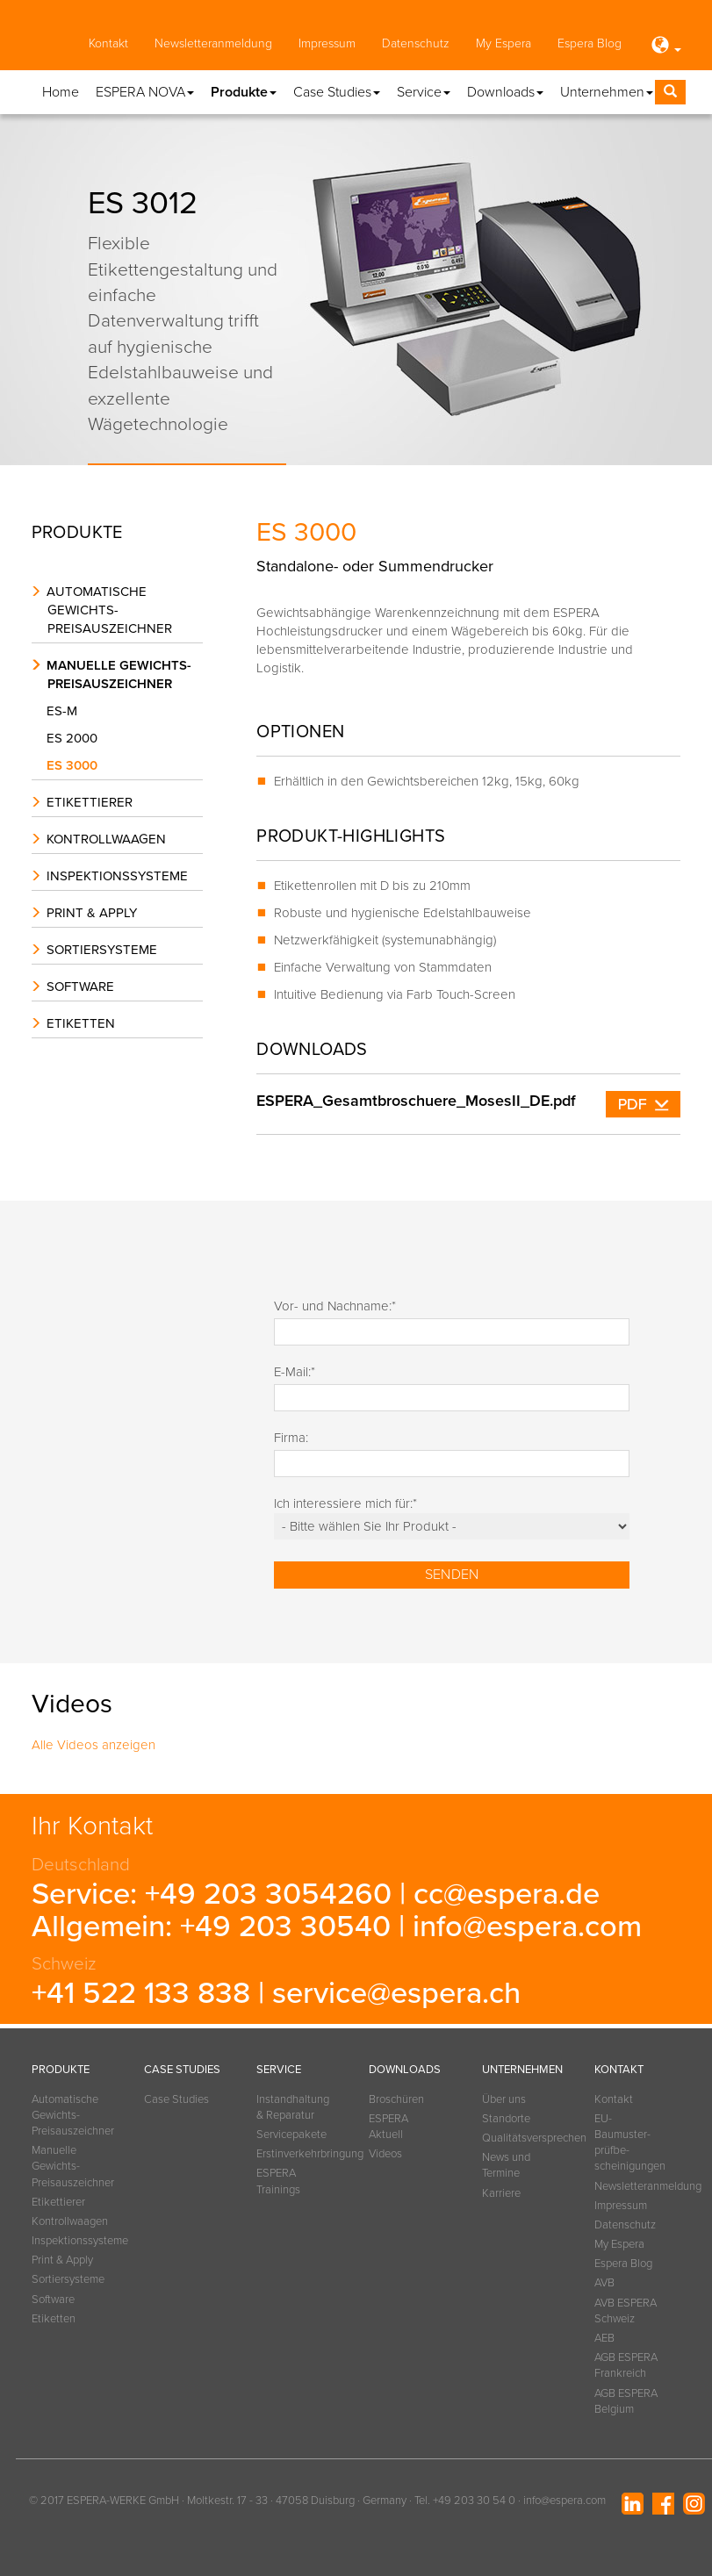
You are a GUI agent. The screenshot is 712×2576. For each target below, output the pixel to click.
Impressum (327, 43)
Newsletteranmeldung (213, 43)
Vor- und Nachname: (335, 1306)
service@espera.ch (396, 1993)
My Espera (503, 43)
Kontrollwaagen (106, 839)
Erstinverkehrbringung (290, 2154)
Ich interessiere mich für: (345, 1503)
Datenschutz (415, 43)
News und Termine (506, 2165)
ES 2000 (75, 738)
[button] (664, 46)
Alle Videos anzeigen (93, 1745)
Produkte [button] (244, 92)
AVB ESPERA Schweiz (625, 2311)
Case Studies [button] (336, 92)
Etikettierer (90, 802)
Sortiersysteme (102, 950)
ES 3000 (75, 765)
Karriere (501, 2193)
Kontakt (108, 43)
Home (60, 92)
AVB (604, 2283)
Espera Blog (589, 43)
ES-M (65, 711)
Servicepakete (290, 2135)
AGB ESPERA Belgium (626, 2401)
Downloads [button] (505, 92)
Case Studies (176, 2099)
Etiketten (81, 1023)
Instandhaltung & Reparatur (290, 2107)
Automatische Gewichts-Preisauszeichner (109, 610)
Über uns (504, 2099)
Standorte (506, 2119)
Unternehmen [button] (606, 92)
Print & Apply (92, 913)
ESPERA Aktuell (388, 2127)
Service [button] (423, 92)
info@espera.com (527, 1926)
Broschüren (396, 2099)
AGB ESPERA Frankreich (626, 2365)
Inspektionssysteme (117, 876)
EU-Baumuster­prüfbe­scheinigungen (628, 2143)
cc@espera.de (507, 1894)
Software (80, 986)
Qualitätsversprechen (516, 2138)
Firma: (291, 1438)
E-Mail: (294, 1372)
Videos (385, 2154)
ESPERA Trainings (278, 2181)
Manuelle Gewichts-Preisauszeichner (119, 674)
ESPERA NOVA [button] (145, 92)
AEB (604, 2338)
